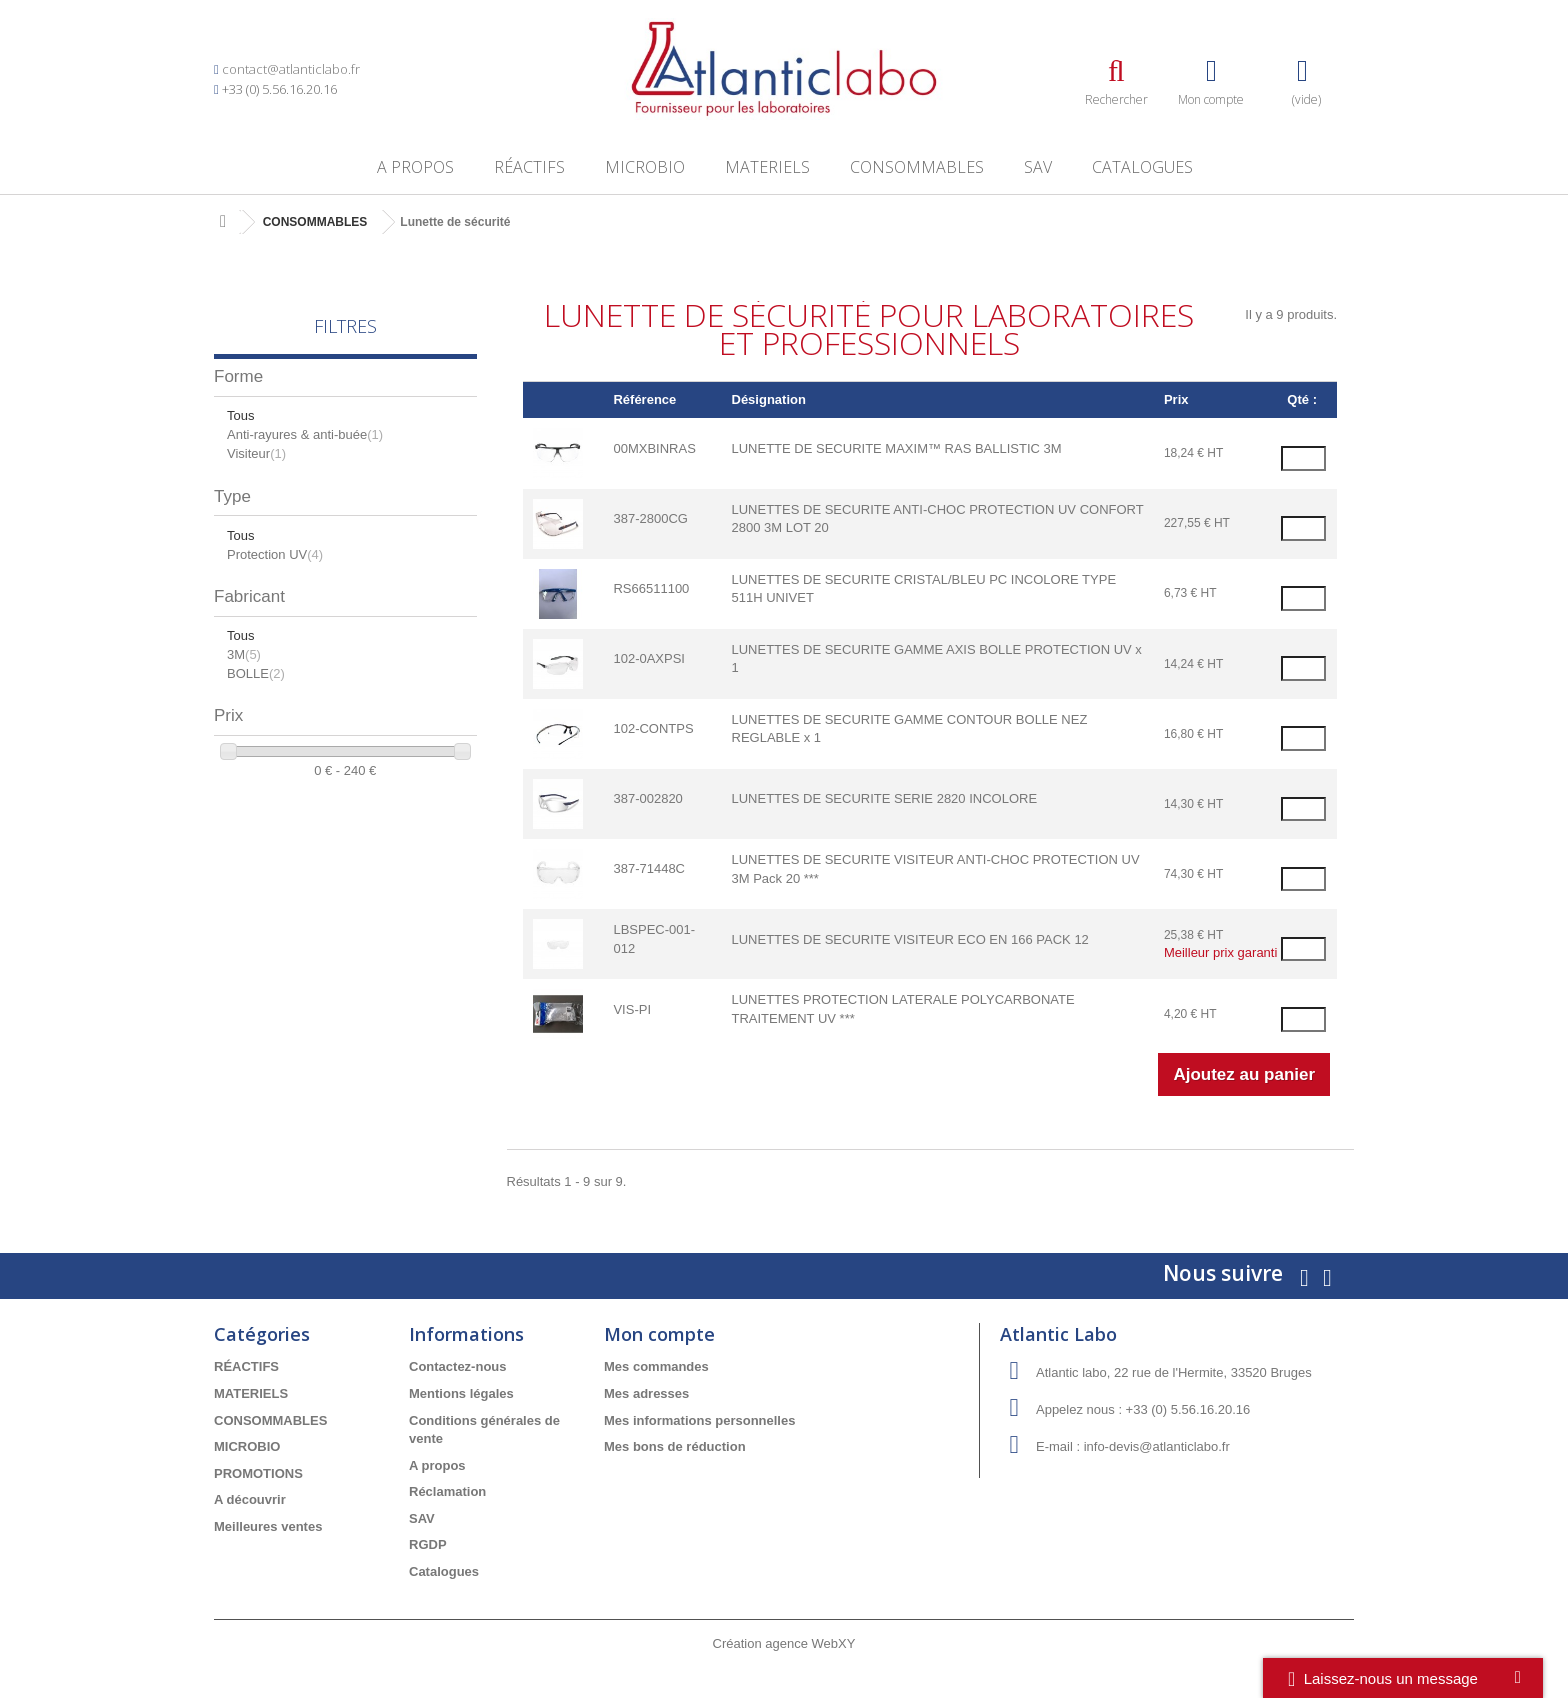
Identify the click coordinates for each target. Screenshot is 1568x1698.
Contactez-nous (458, 1366)
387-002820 (647, 798)
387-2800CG (650, 518)
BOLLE (256, 673)
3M (244, 654)
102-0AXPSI (649, 658)
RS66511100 (651, 588)
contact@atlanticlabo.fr (291, 69)
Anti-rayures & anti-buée (305, 434)
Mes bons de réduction (675, 1446)
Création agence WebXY (784, 1643)
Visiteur (256, 453)
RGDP (428, 1544)
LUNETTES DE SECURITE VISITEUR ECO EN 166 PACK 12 (910, 939)
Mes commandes (656, 1366)
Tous (240, 415)
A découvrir (250, 1499)
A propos (415, 167)
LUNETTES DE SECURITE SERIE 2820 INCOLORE (885, 798)
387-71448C (649, 868)
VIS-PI (632, 1009)
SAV (1038, 167)
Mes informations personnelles (699, 1420)
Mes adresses (646, 1393)
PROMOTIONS (258, 1473)
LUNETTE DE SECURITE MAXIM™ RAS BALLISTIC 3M (897, 448)
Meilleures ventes (268, 1526)
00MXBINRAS (654, 448)
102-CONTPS (653, 728)
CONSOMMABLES (917, 167)
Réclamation (447, 1491)
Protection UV (275, 554)
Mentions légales (461, 1393)
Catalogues (1142, 167)
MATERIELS (767, 167)
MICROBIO (645, 167)
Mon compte (659, 1334)
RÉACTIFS (529, 167)
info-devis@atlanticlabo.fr (1157, 1446)
